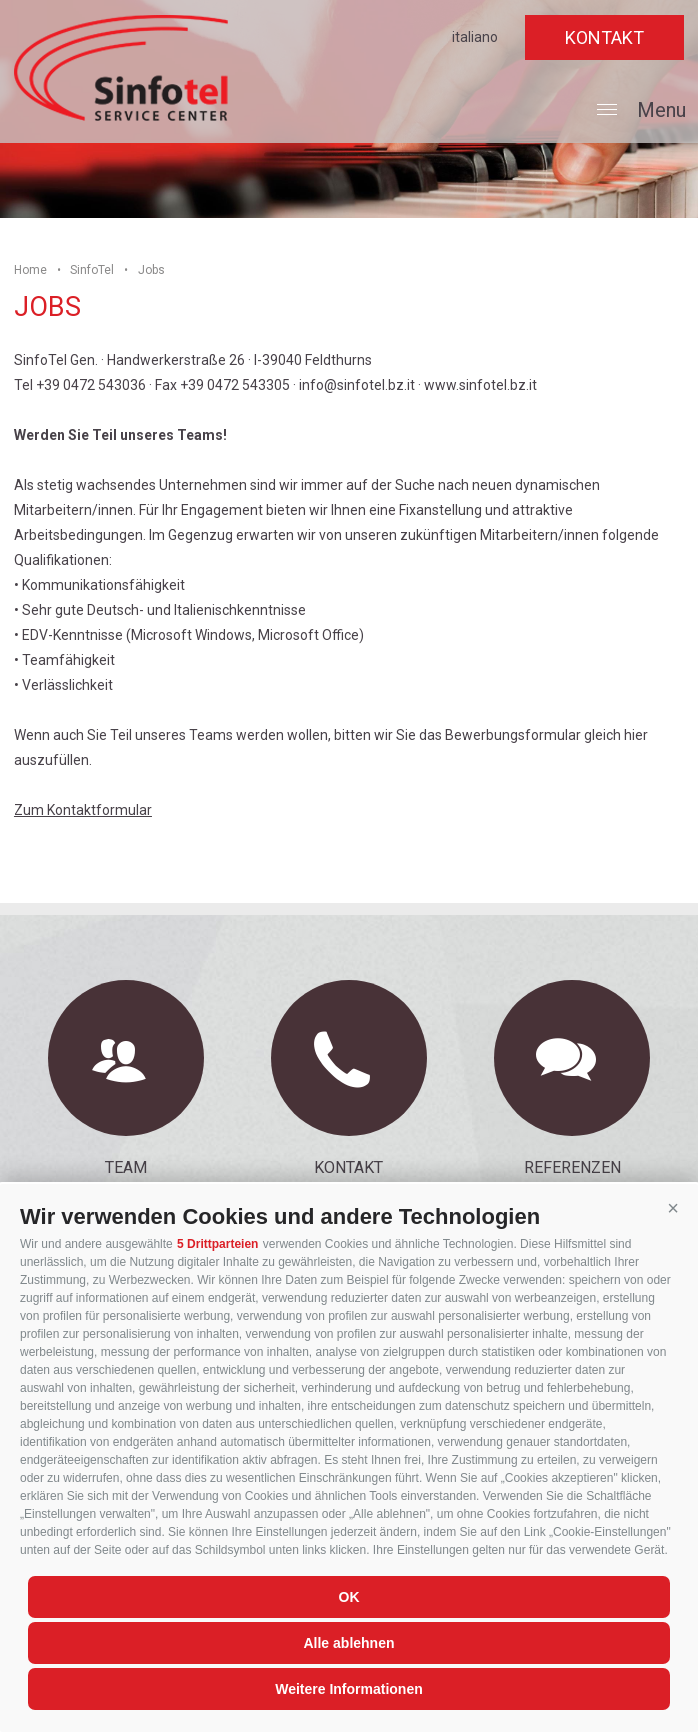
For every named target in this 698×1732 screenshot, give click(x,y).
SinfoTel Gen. (121, 68)
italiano (475, 37)
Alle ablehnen (348, 1643)
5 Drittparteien (217, 1244)
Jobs (151, 270)
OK (349, 1597)
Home (30, 270)
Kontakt (604, 37)
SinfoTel (92, 270)
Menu (641, 113)
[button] (673, 1209)
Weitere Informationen (349, 1689)
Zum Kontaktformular (83, 810)
